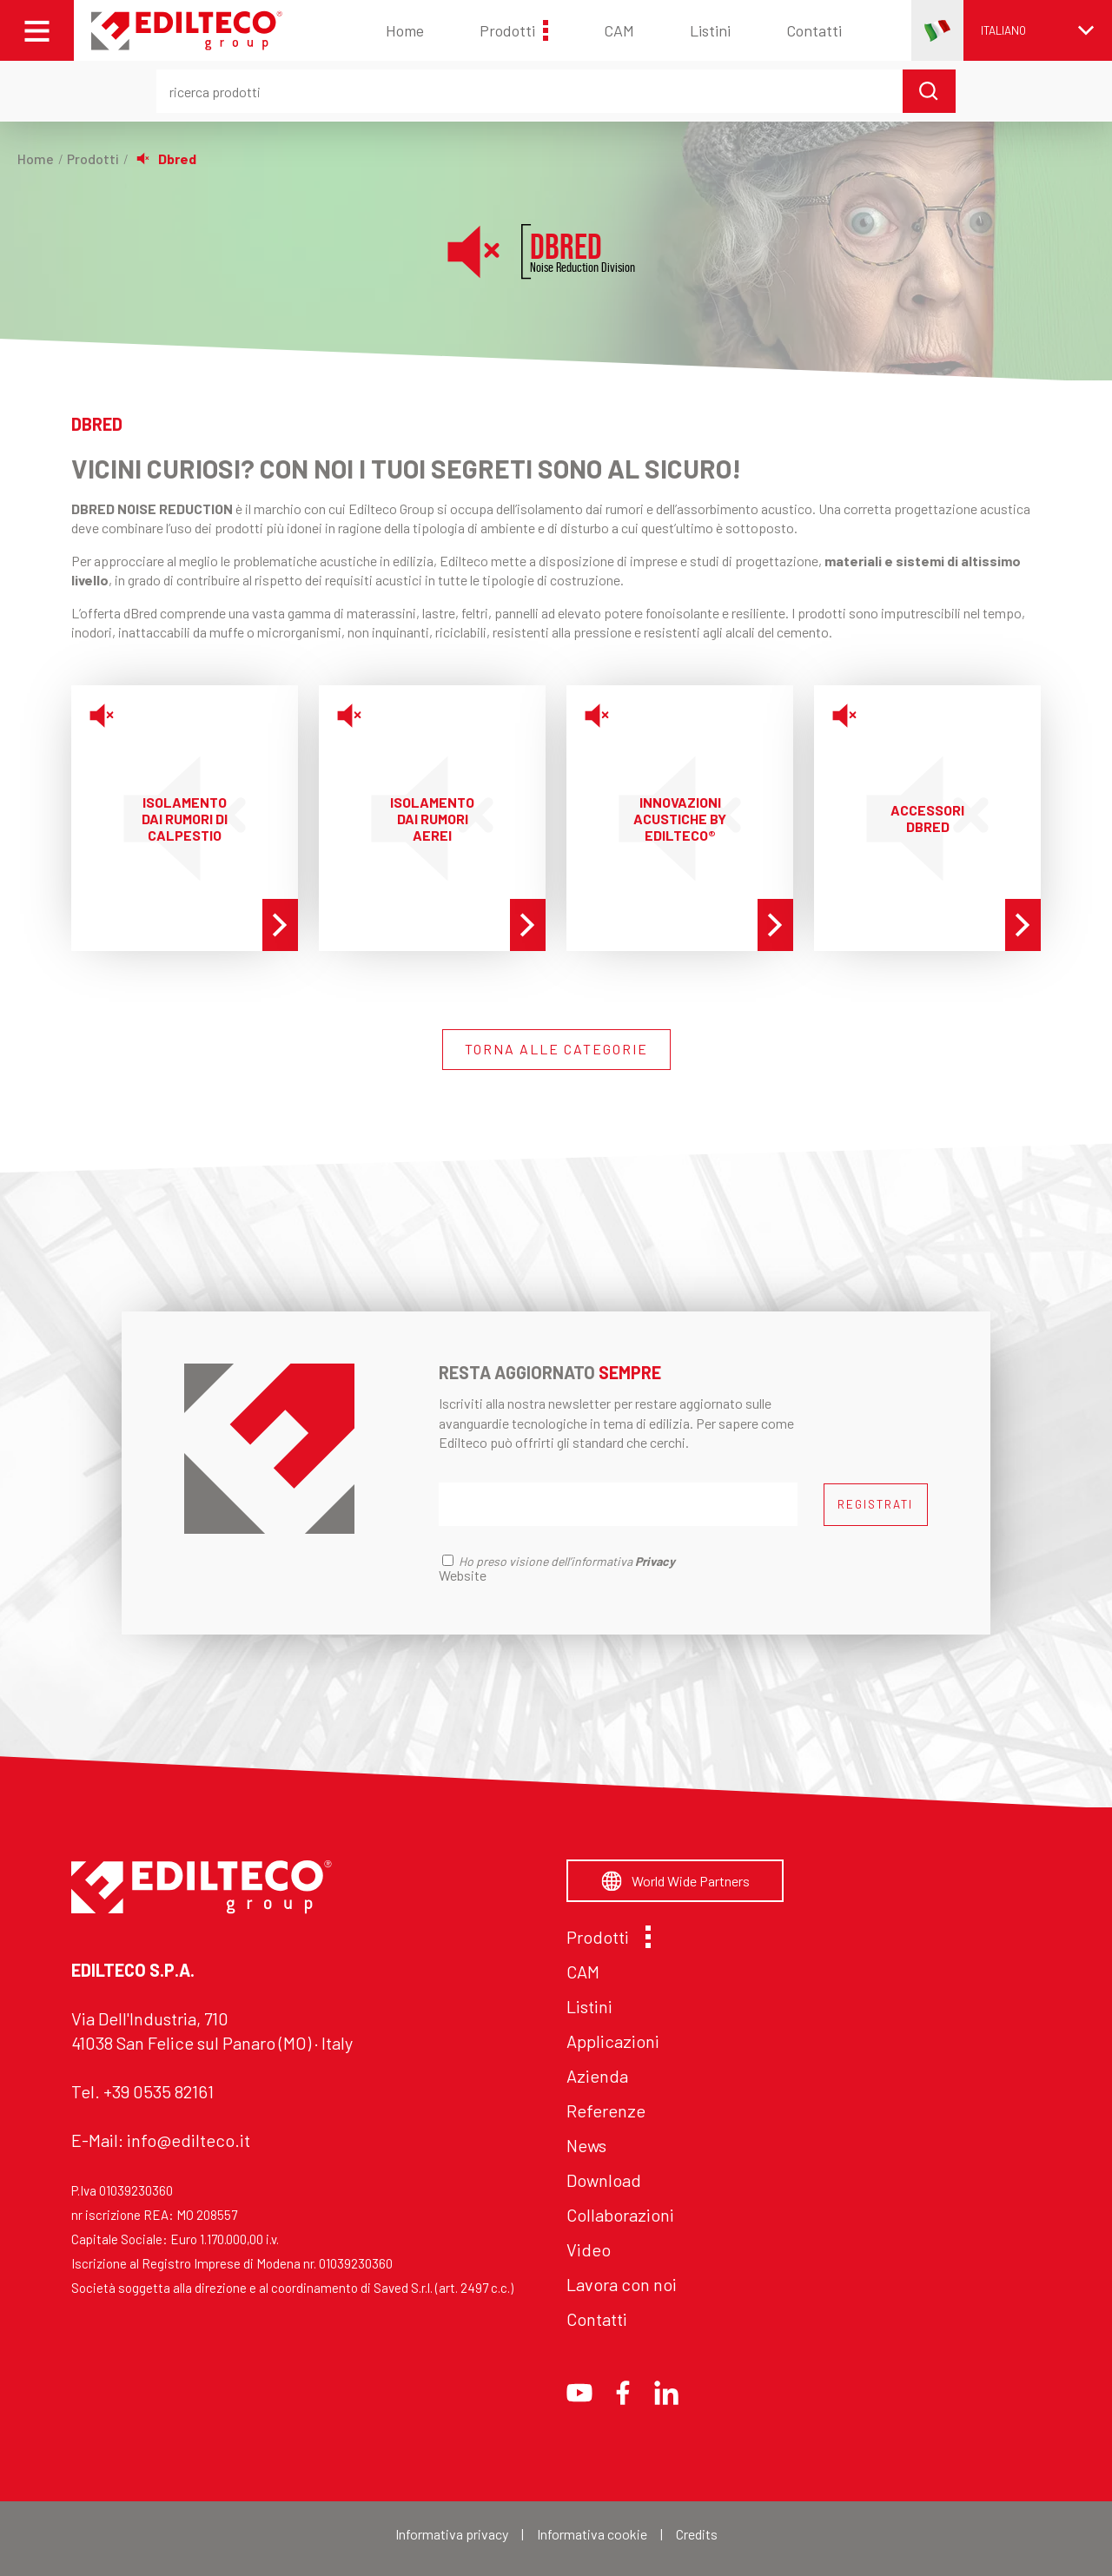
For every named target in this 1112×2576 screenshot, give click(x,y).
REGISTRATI (875, 1504)
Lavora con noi (621, 2284)
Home (405, 30)
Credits (697, 2534)
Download (603, 2180)
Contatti (814, 30)
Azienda (597, 2075)
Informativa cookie (592, 2534)
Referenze (605, 2110)
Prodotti (514, 30)
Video (588, 2249)
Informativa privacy (451, 2534)
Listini (710, 30)
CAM (619, 30)
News (586, 2145)
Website (462, 1575)
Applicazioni (612, 2041)
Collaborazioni (620, 2214)
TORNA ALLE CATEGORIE (556, 1048)
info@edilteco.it (188, 2140)
